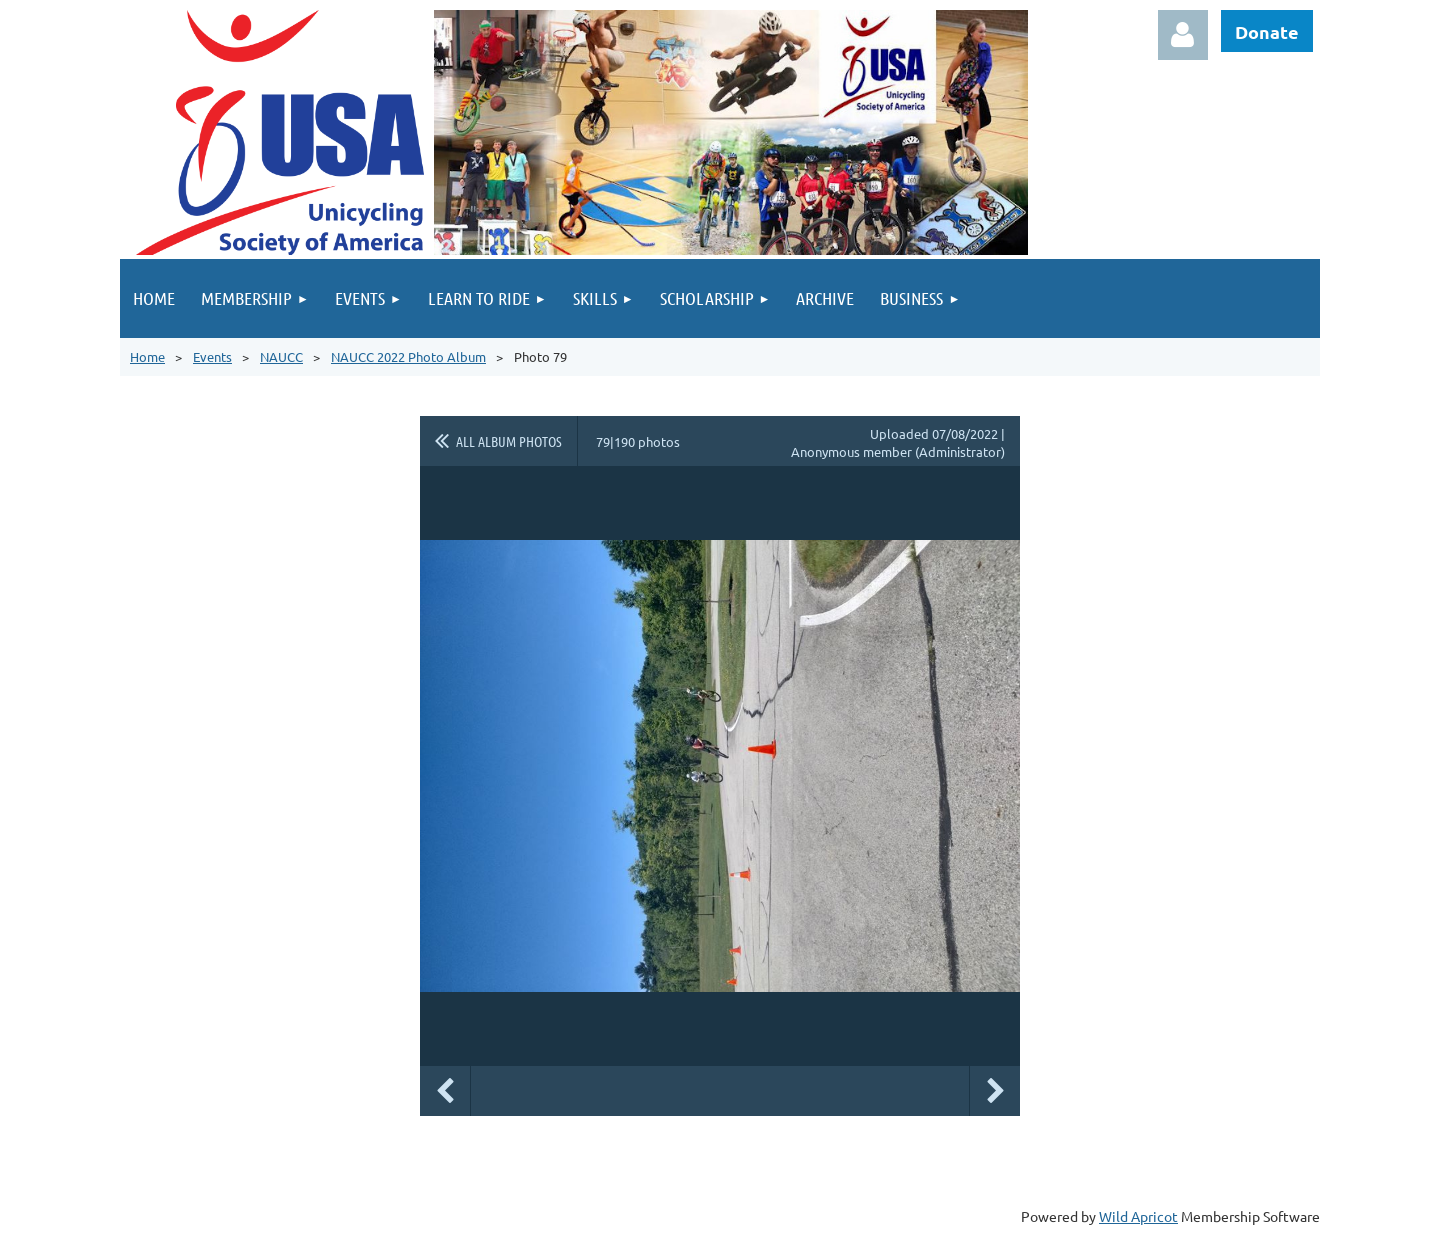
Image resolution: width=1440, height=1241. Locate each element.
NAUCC (281, 356)
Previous (445, 1091)
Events (212, 356)
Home (147, 356)
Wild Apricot (1138, 1216)
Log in (1183, 35)
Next (995, 1091)
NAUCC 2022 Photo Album (408, 356)
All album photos (509, 441)
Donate (1267, 31)
